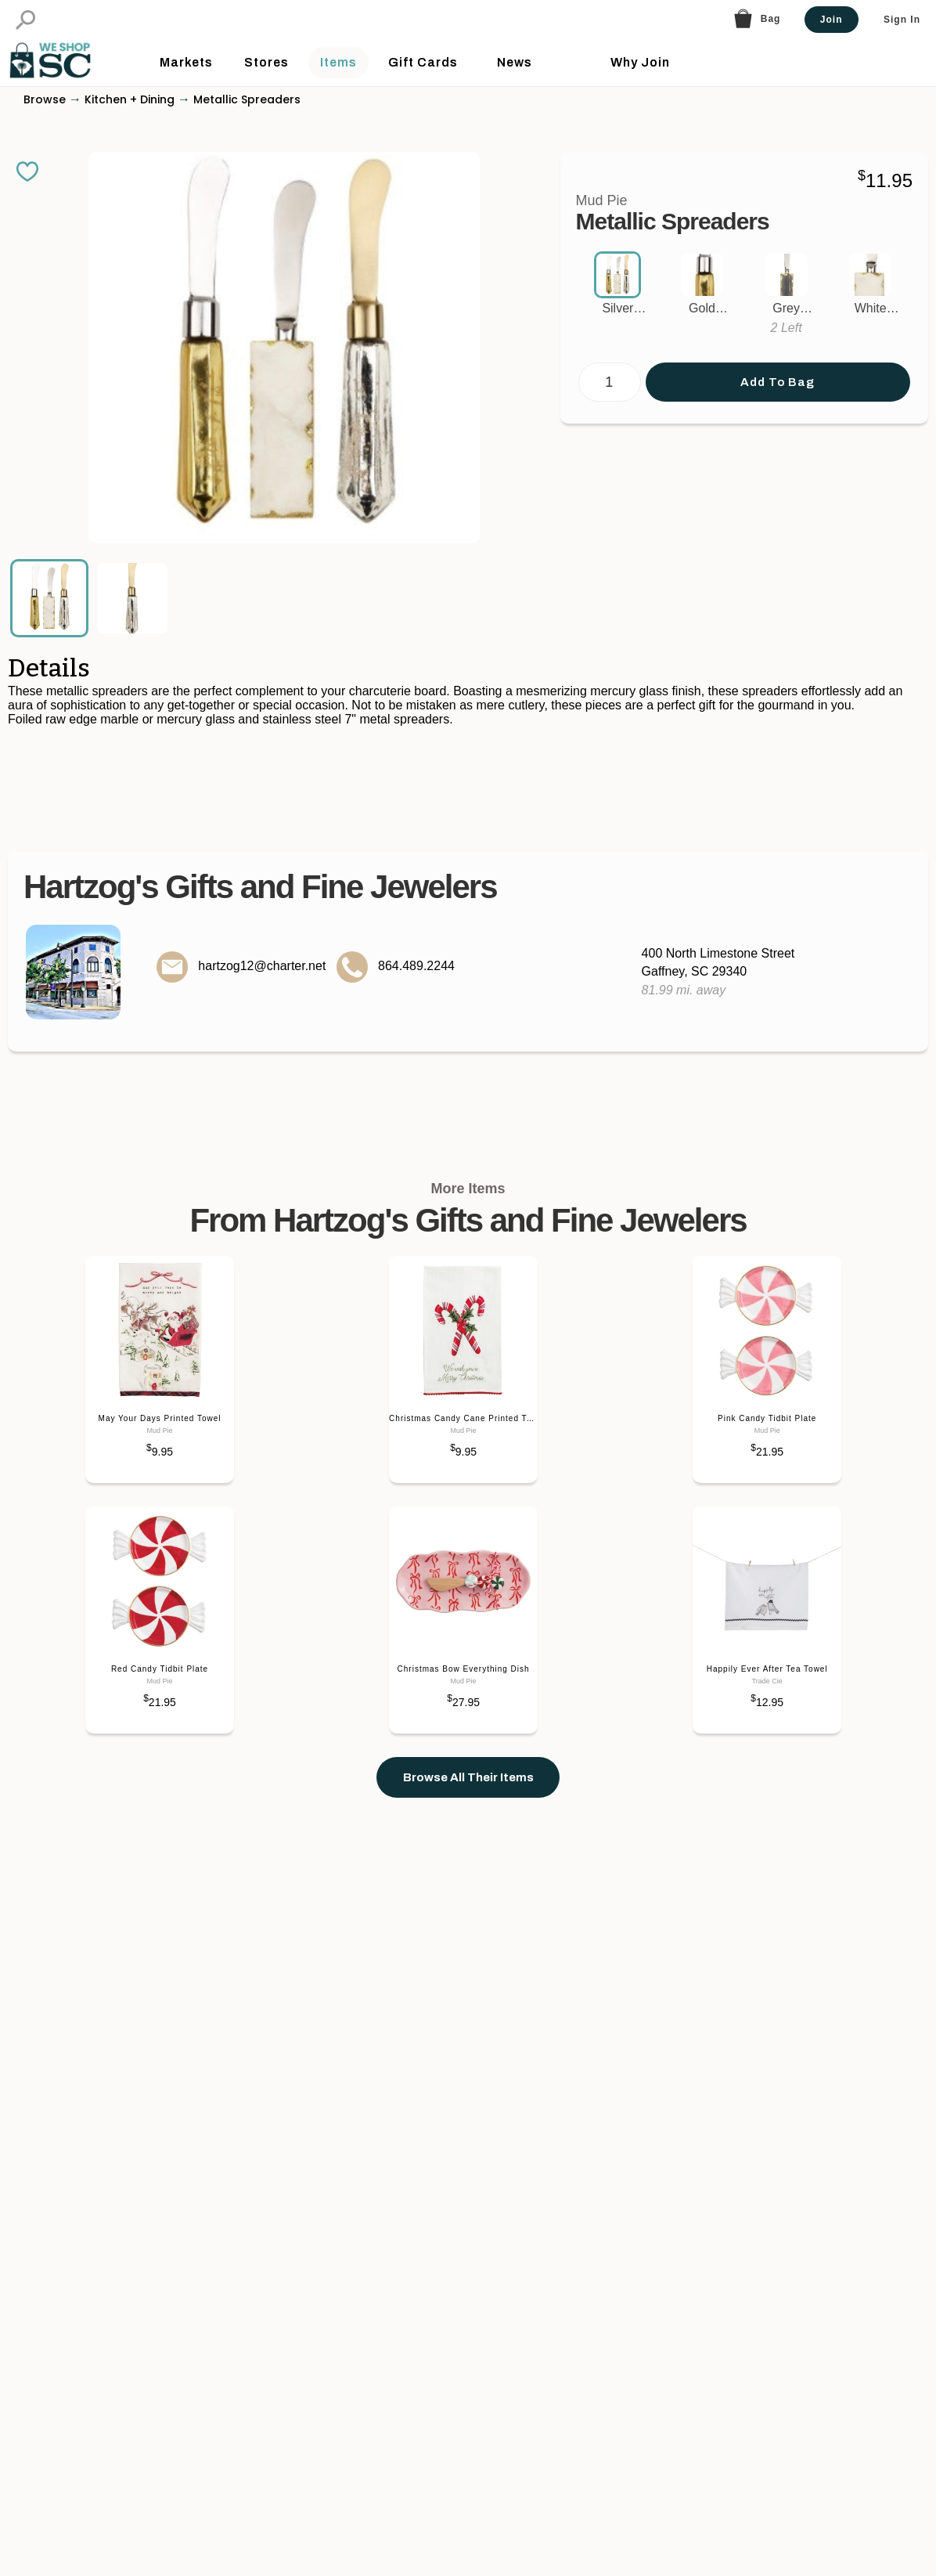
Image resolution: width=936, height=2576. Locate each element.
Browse (44, 122)
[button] (25, 20)
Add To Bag (777, 405)
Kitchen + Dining (130, 122)
